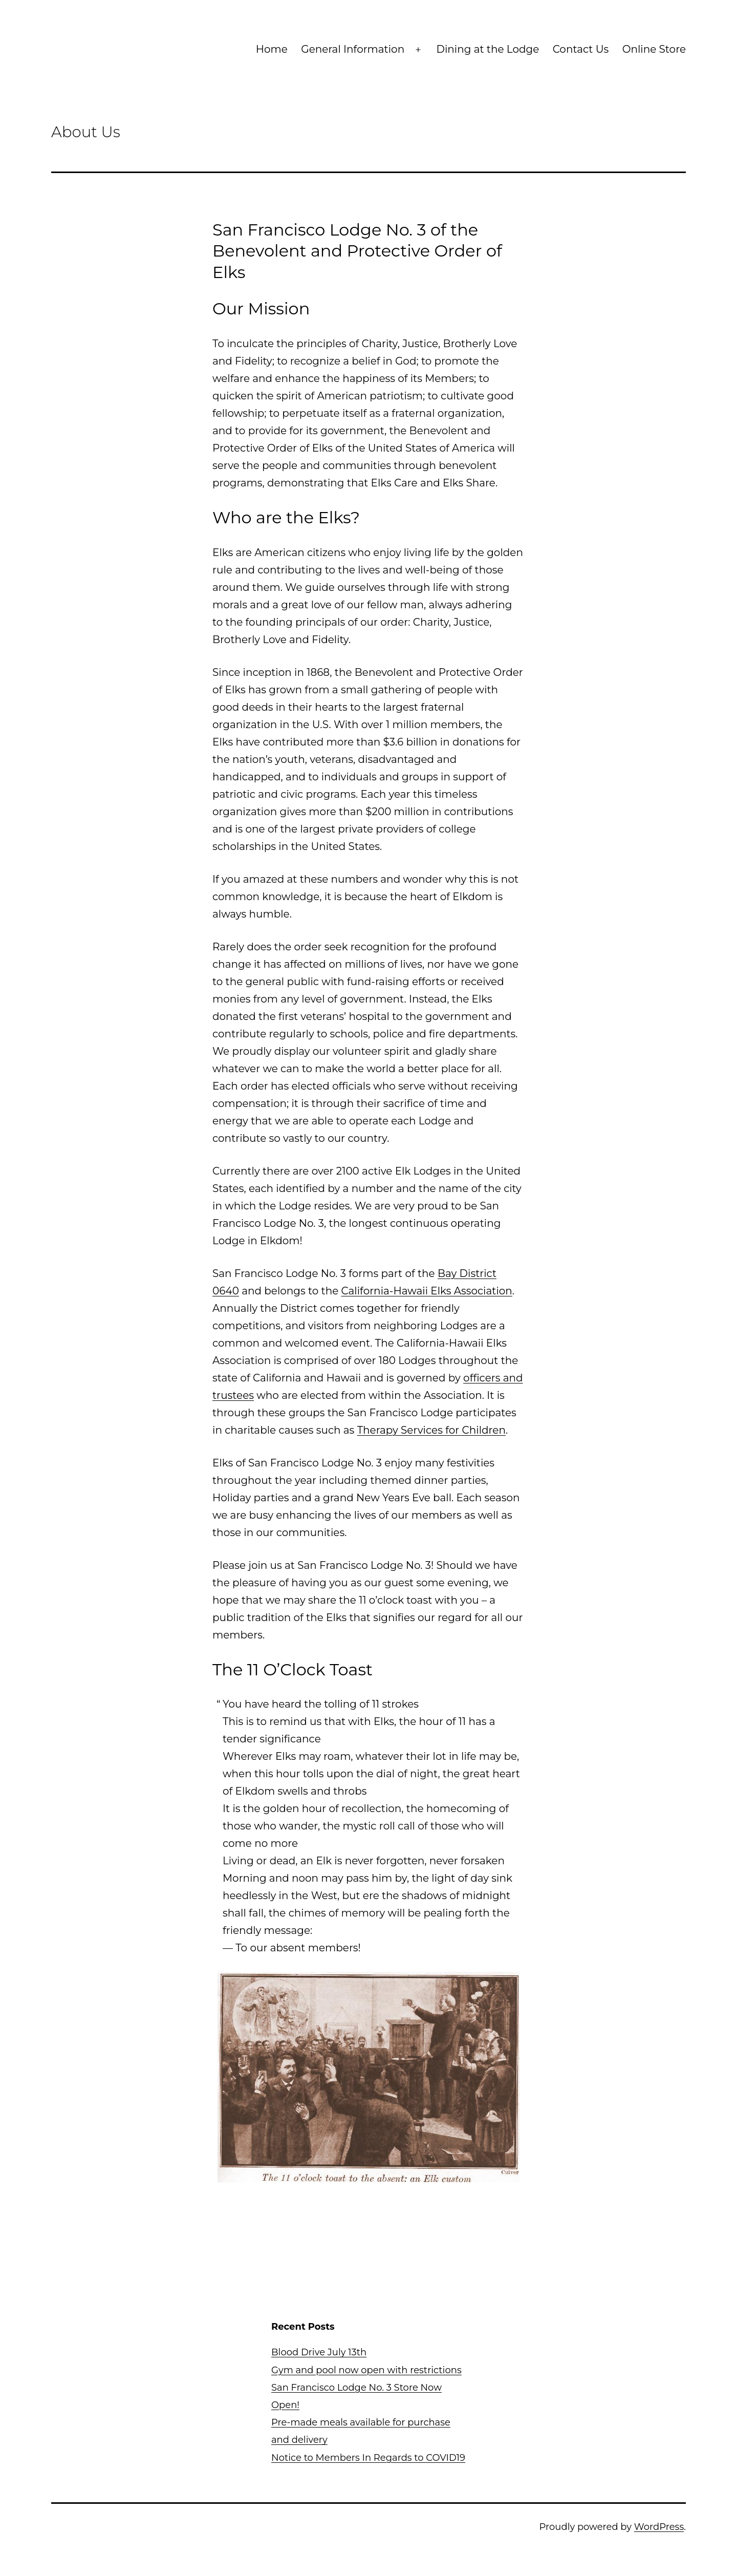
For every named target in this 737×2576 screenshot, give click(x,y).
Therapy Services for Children (431, 1430)
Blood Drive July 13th (318, 2352)
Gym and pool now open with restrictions (366, 2370)
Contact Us (581, 49)
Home (272, 49)
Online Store (654, 49)
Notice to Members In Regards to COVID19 (368, 2457)
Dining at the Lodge (487, 49)
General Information (352, 49)
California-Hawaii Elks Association (426, 1291)
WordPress (659, 2526)
